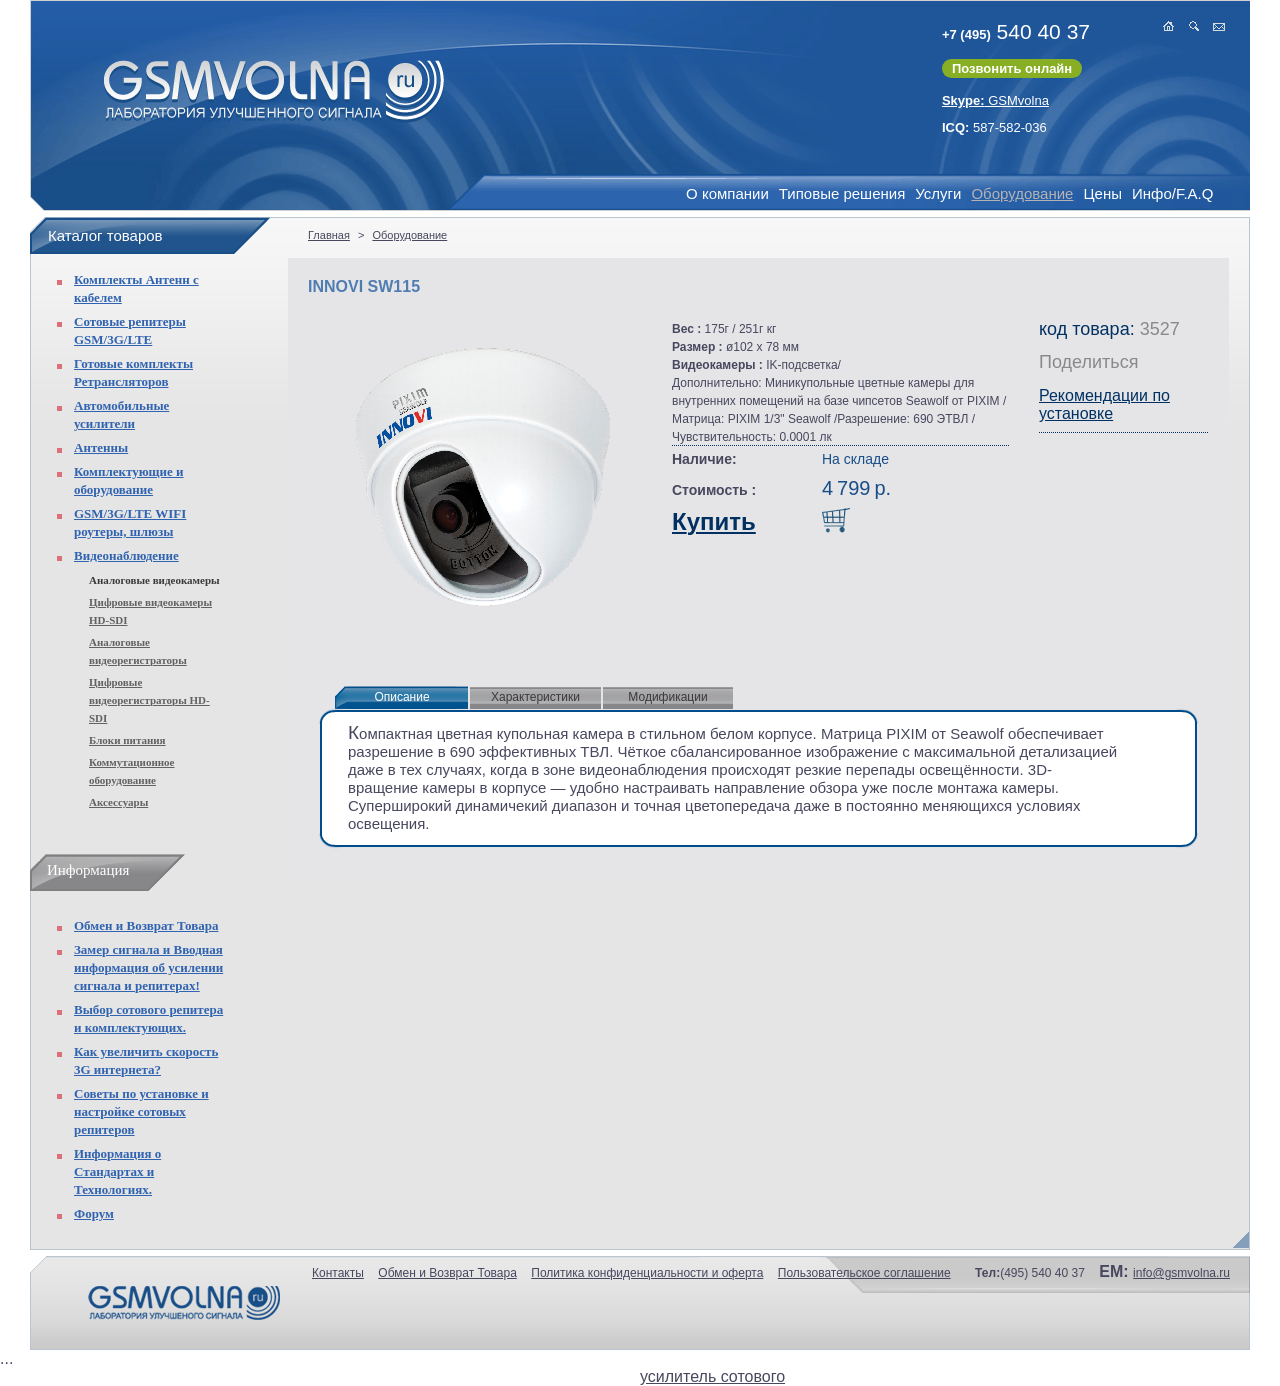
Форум (94, 1213)
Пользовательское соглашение (864, 1273)
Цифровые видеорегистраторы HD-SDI (149, 700)
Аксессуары (118, 802)
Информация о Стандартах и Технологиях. (117, 1171)
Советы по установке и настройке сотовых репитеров (141, 1111)
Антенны (101, 447)
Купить (714, 521)
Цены (1102, 193)
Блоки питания (127, 740)
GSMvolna (995, 100)
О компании (727, 193)
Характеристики (535, 697)
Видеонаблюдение (126, 555)
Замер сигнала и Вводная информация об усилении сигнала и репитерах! (148, 967)
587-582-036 (994, 127)
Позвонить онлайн (1012, 68)
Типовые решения (842, 193)
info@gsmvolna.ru (1181, 1273)
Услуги (938, 193)
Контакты (338, 1273)
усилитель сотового (712, 1376)
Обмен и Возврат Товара (146, 925)
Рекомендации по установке (1104, 404)
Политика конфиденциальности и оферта (647, 1273)
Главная (329, 235)
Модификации (667, 697)
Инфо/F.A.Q (1172, 193)
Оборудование (1022, 193)
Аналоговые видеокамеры (154, 580)
